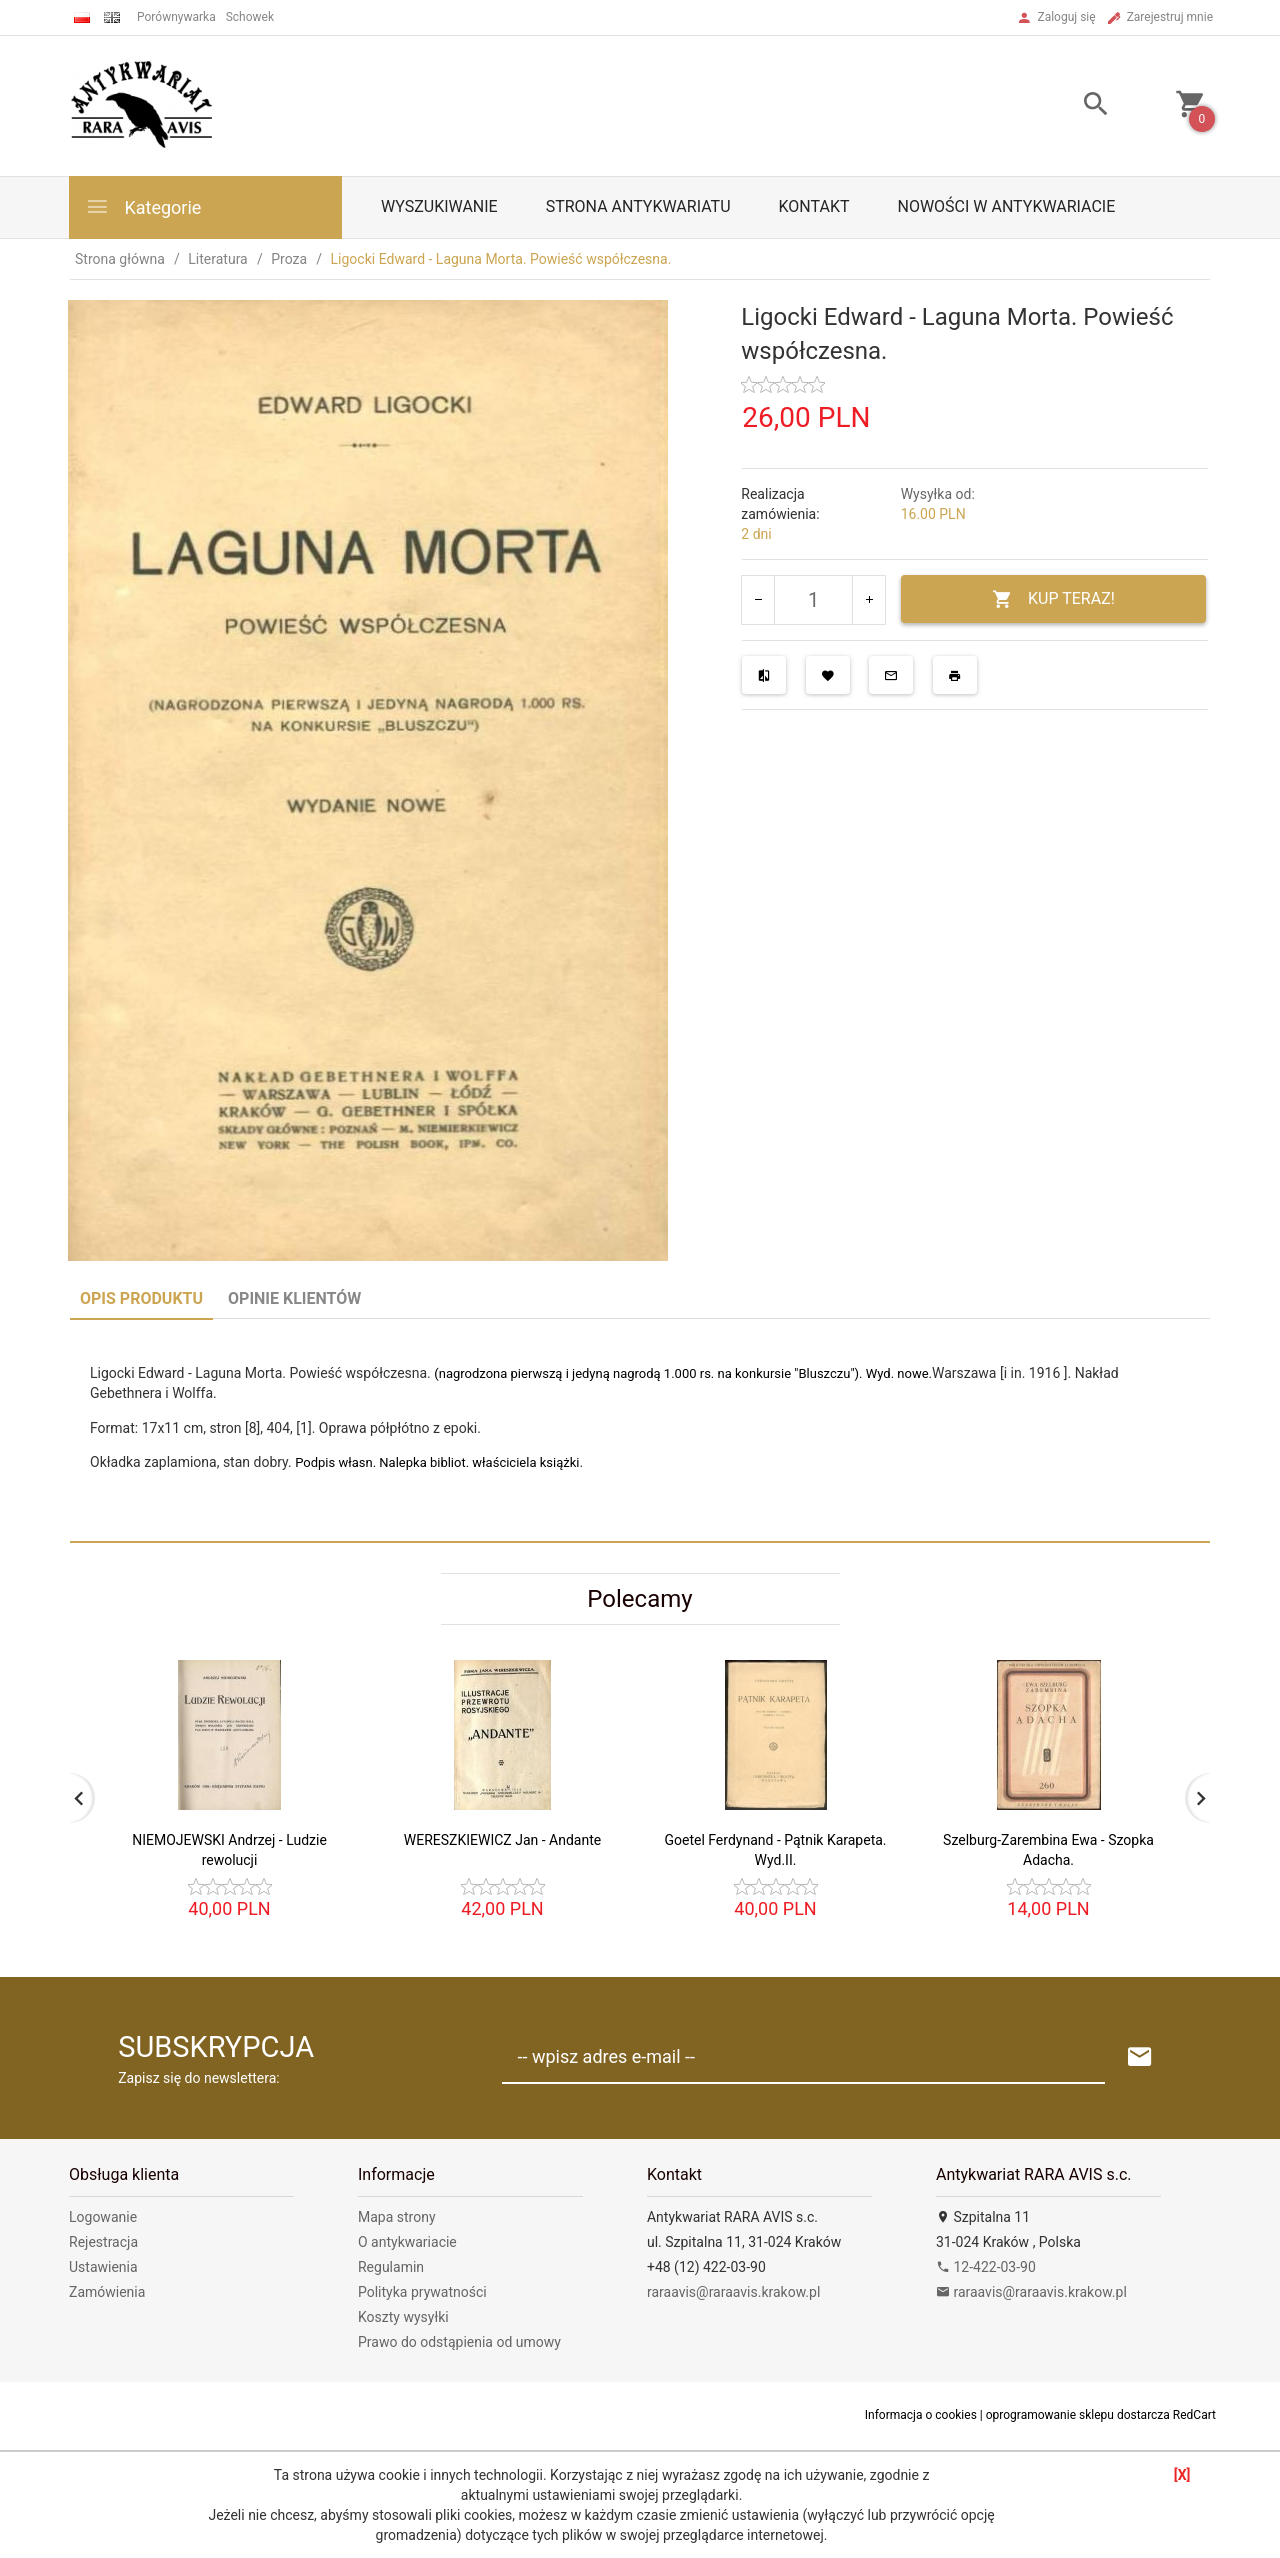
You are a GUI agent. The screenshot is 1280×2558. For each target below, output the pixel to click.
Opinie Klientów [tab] (294, 1298)
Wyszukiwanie (439, 206)
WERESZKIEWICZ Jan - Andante (502, 1840)
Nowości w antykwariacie (1006, 206)
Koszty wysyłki (403, 2317)
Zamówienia (107, 2292)
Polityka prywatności (422, 2292)
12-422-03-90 (986, 2267)
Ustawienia (103, 2267)
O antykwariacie (407, 2242)
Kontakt (814, 206)
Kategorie (143, 206)
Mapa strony (397, 2217)
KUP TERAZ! (1053, 599)
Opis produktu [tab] (141, 1298)
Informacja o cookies (921, 2415)
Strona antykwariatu (638, 206)
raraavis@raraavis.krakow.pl (733, 2292)
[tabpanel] (640, 1430)
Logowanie (103, 2217)
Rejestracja (103, 2242)
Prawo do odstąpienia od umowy (459, 2342)
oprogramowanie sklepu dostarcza (1078, 2415)
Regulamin (391, 2267)
